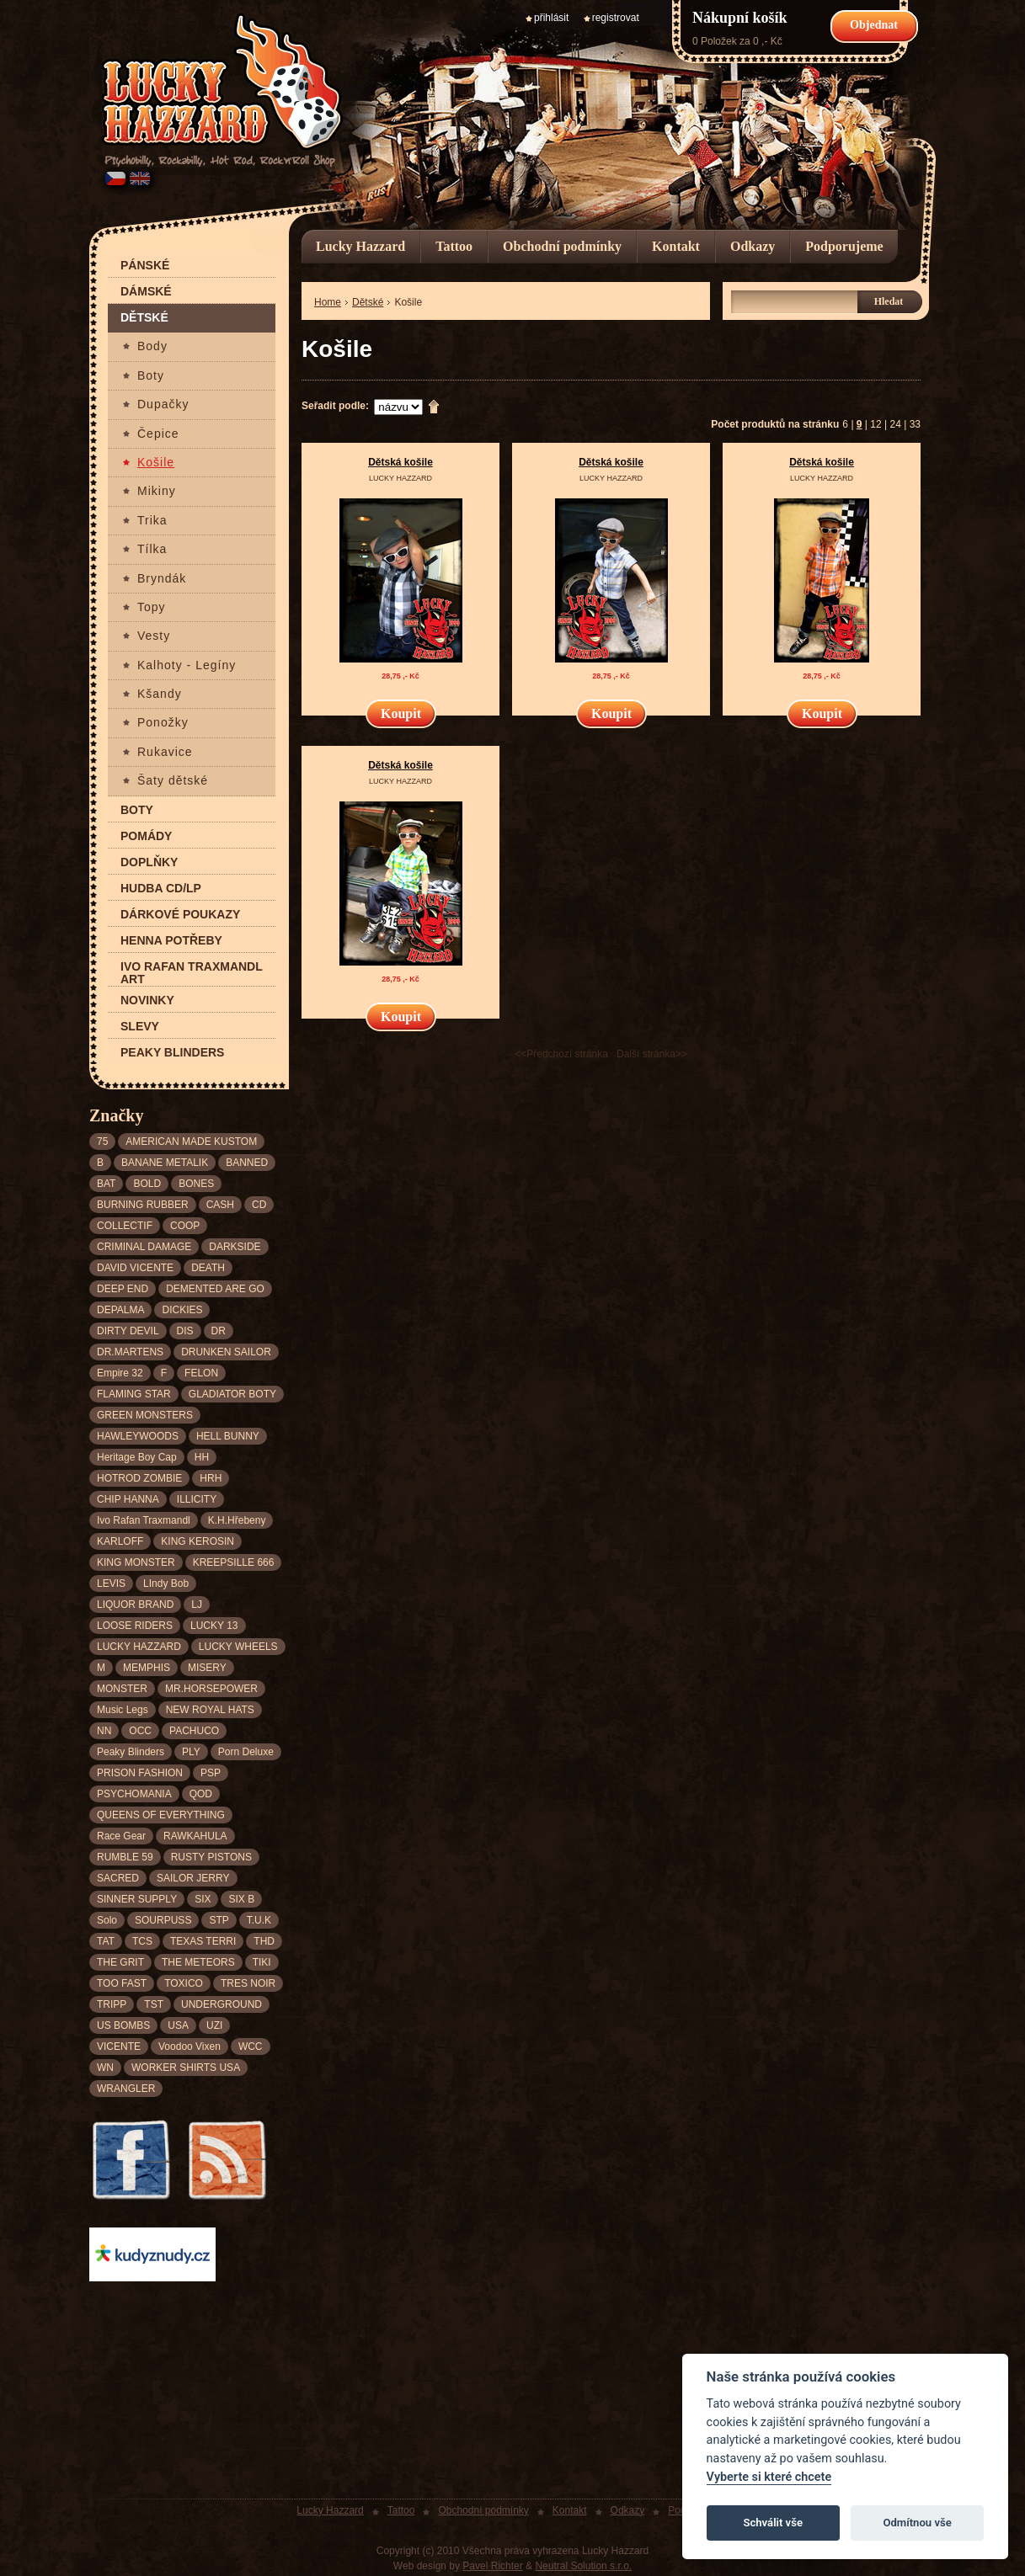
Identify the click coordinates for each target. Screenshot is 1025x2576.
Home (327, 302)
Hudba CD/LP (160, 888)
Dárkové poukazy (180, 914)
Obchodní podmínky (562, 246)
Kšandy (159, 694)
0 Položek (714, 41)
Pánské (144, 265)
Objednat (874, 25)
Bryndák (161, 578)
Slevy (139, 1026)
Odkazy (752, 246)
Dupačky (163, 404)
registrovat (615, 18)
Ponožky (163, 722)
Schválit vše (773, 2522)
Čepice (158, 434)
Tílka (152, 549)
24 (894, 424)
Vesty (153, 636)
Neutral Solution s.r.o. (583, 2566)
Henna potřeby (171, 940)
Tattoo (453, 246)
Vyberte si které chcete (769, 2477)
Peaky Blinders (172, 1052)
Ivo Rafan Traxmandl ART (191, 973)
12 (875, 424)
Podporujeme (844, 246)
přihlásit (551, 18)
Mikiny (156, 491)
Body (152, 346)
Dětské (144, 317)
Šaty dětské (172, 780)
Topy (151, 607)
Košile (155, 462)
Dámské (146, 291)
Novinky (147, 1000)
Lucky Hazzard (360, 246)
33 (915, 424)
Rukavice (165, 752)
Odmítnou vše (917, 2522)
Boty (150, 376)
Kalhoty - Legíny (186, 665)
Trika (152, 520)
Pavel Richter (492, 2566)
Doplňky (149, 862)
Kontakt (676, 246)
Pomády (146, 836)
